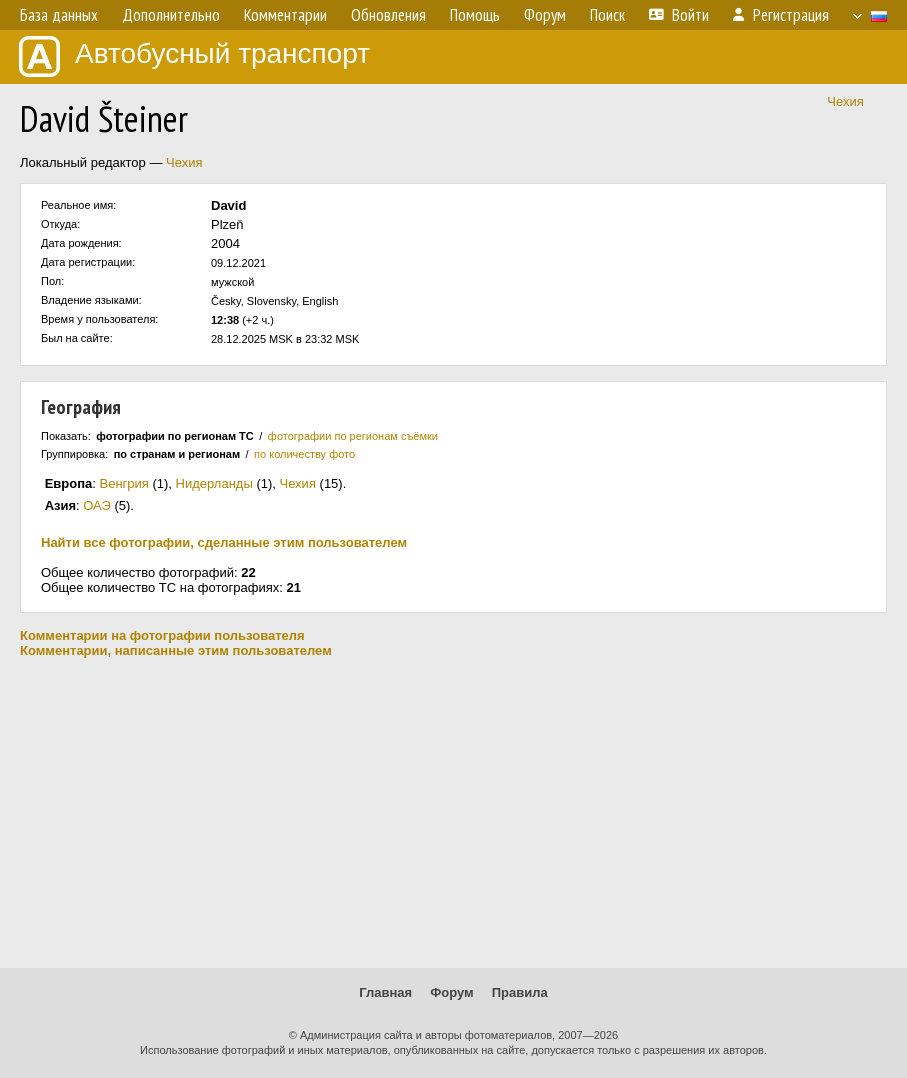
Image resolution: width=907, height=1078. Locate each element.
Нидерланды (214, 483)
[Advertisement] (453, 813)
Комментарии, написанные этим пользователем (176, 650)
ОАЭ (97, 505)
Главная (385, 992)
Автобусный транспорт (194, 56)
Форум (451, 992)
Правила (520, 992)
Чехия (845, 101)
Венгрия (124, 483)
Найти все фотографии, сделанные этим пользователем (224, 542)
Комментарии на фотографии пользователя (162, 635)
